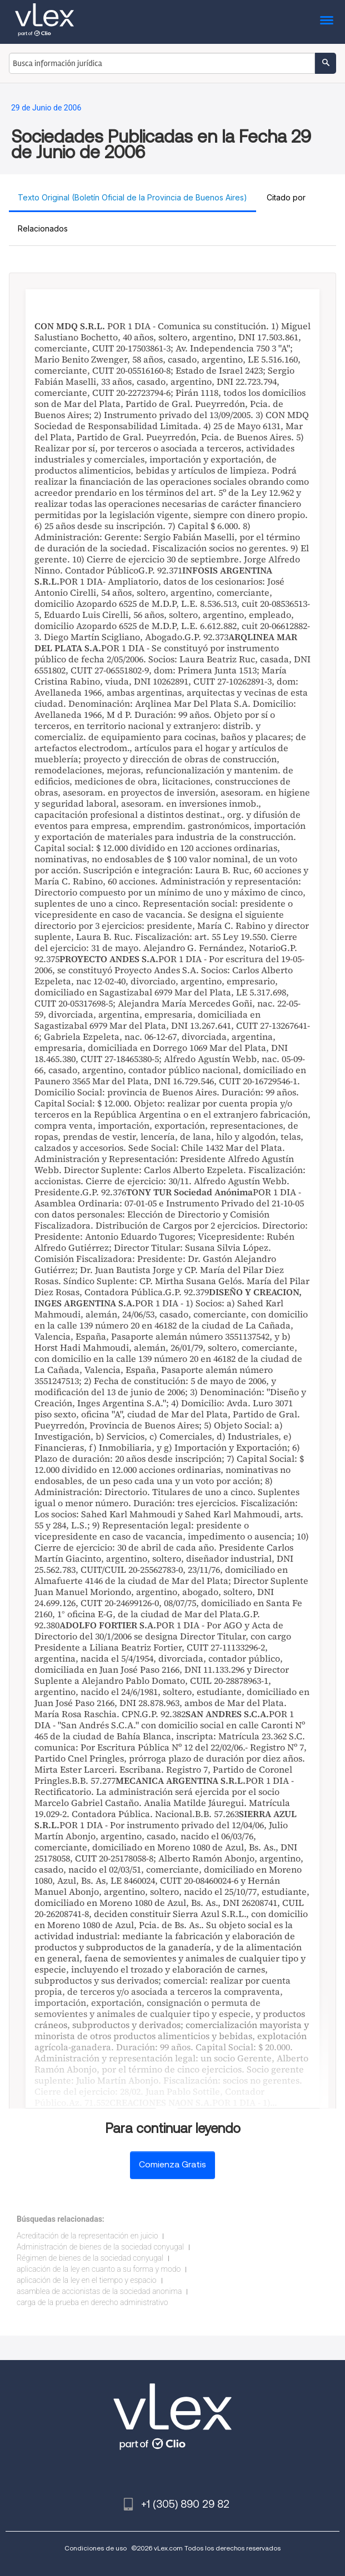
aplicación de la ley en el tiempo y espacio (87, 2280)
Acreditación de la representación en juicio (87, 2235)
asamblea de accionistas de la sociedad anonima (99, 2291)
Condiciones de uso (95, 2548)
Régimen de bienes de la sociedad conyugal (90, 2257)
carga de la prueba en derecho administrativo (92, 2302)
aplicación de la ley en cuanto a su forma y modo (99, 2269)
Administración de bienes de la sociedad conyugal (100, 2246)
